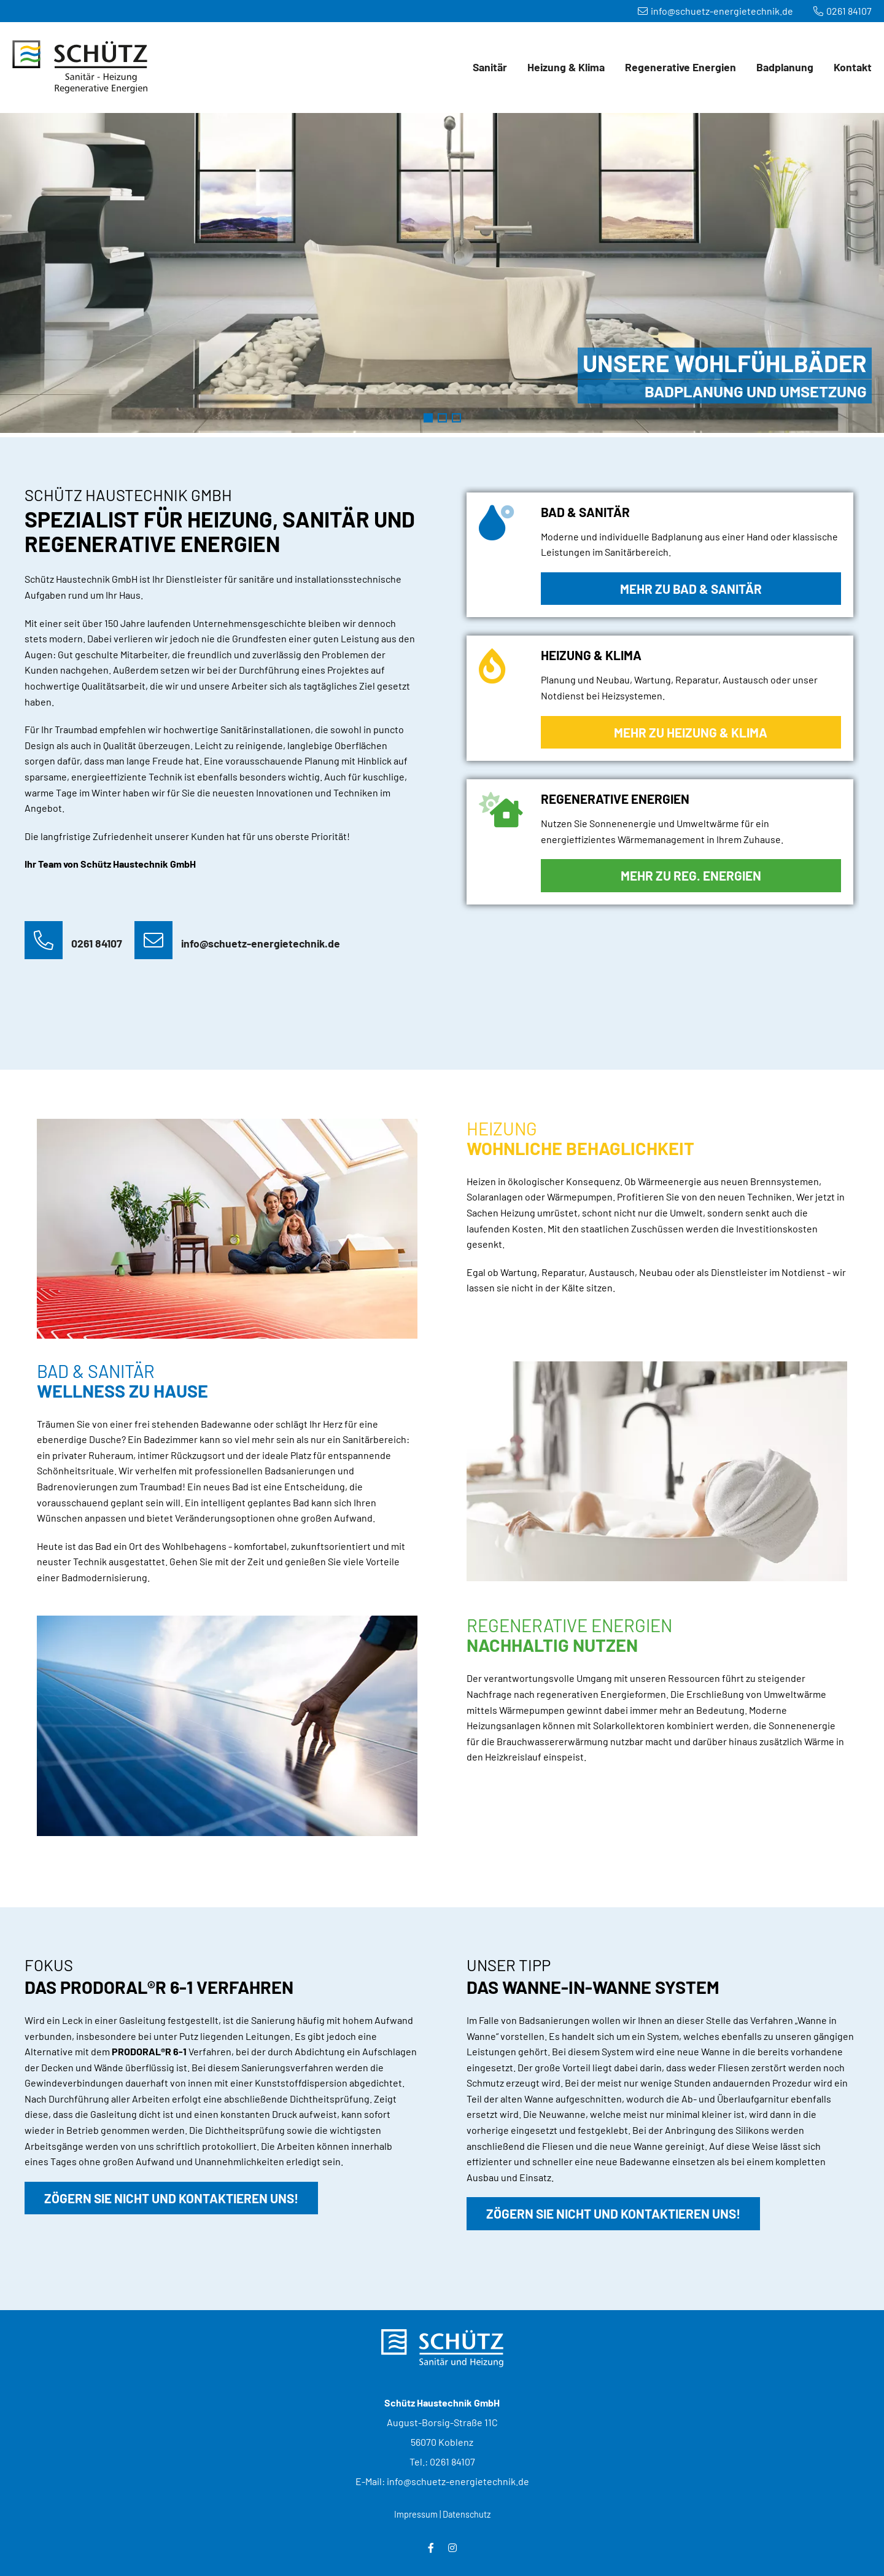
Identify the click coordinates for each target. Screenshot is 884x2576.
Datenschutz (466, 2514)
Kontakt (853, 67)
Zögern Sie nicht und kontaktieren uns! (171, 2198)
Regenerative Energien (680, 67)
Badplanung (784, 67)
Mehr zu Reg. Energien (691, 875)
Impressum (416, 2514)
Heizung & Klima (566, 67)
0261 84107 (842, 11)
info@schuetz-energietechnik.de (715, 11)
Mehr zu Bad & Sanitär (691, 588)
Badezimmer (428, 417)
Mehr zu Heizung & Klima (690, 732)
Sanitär (490, 67)
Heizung (442, 417)
